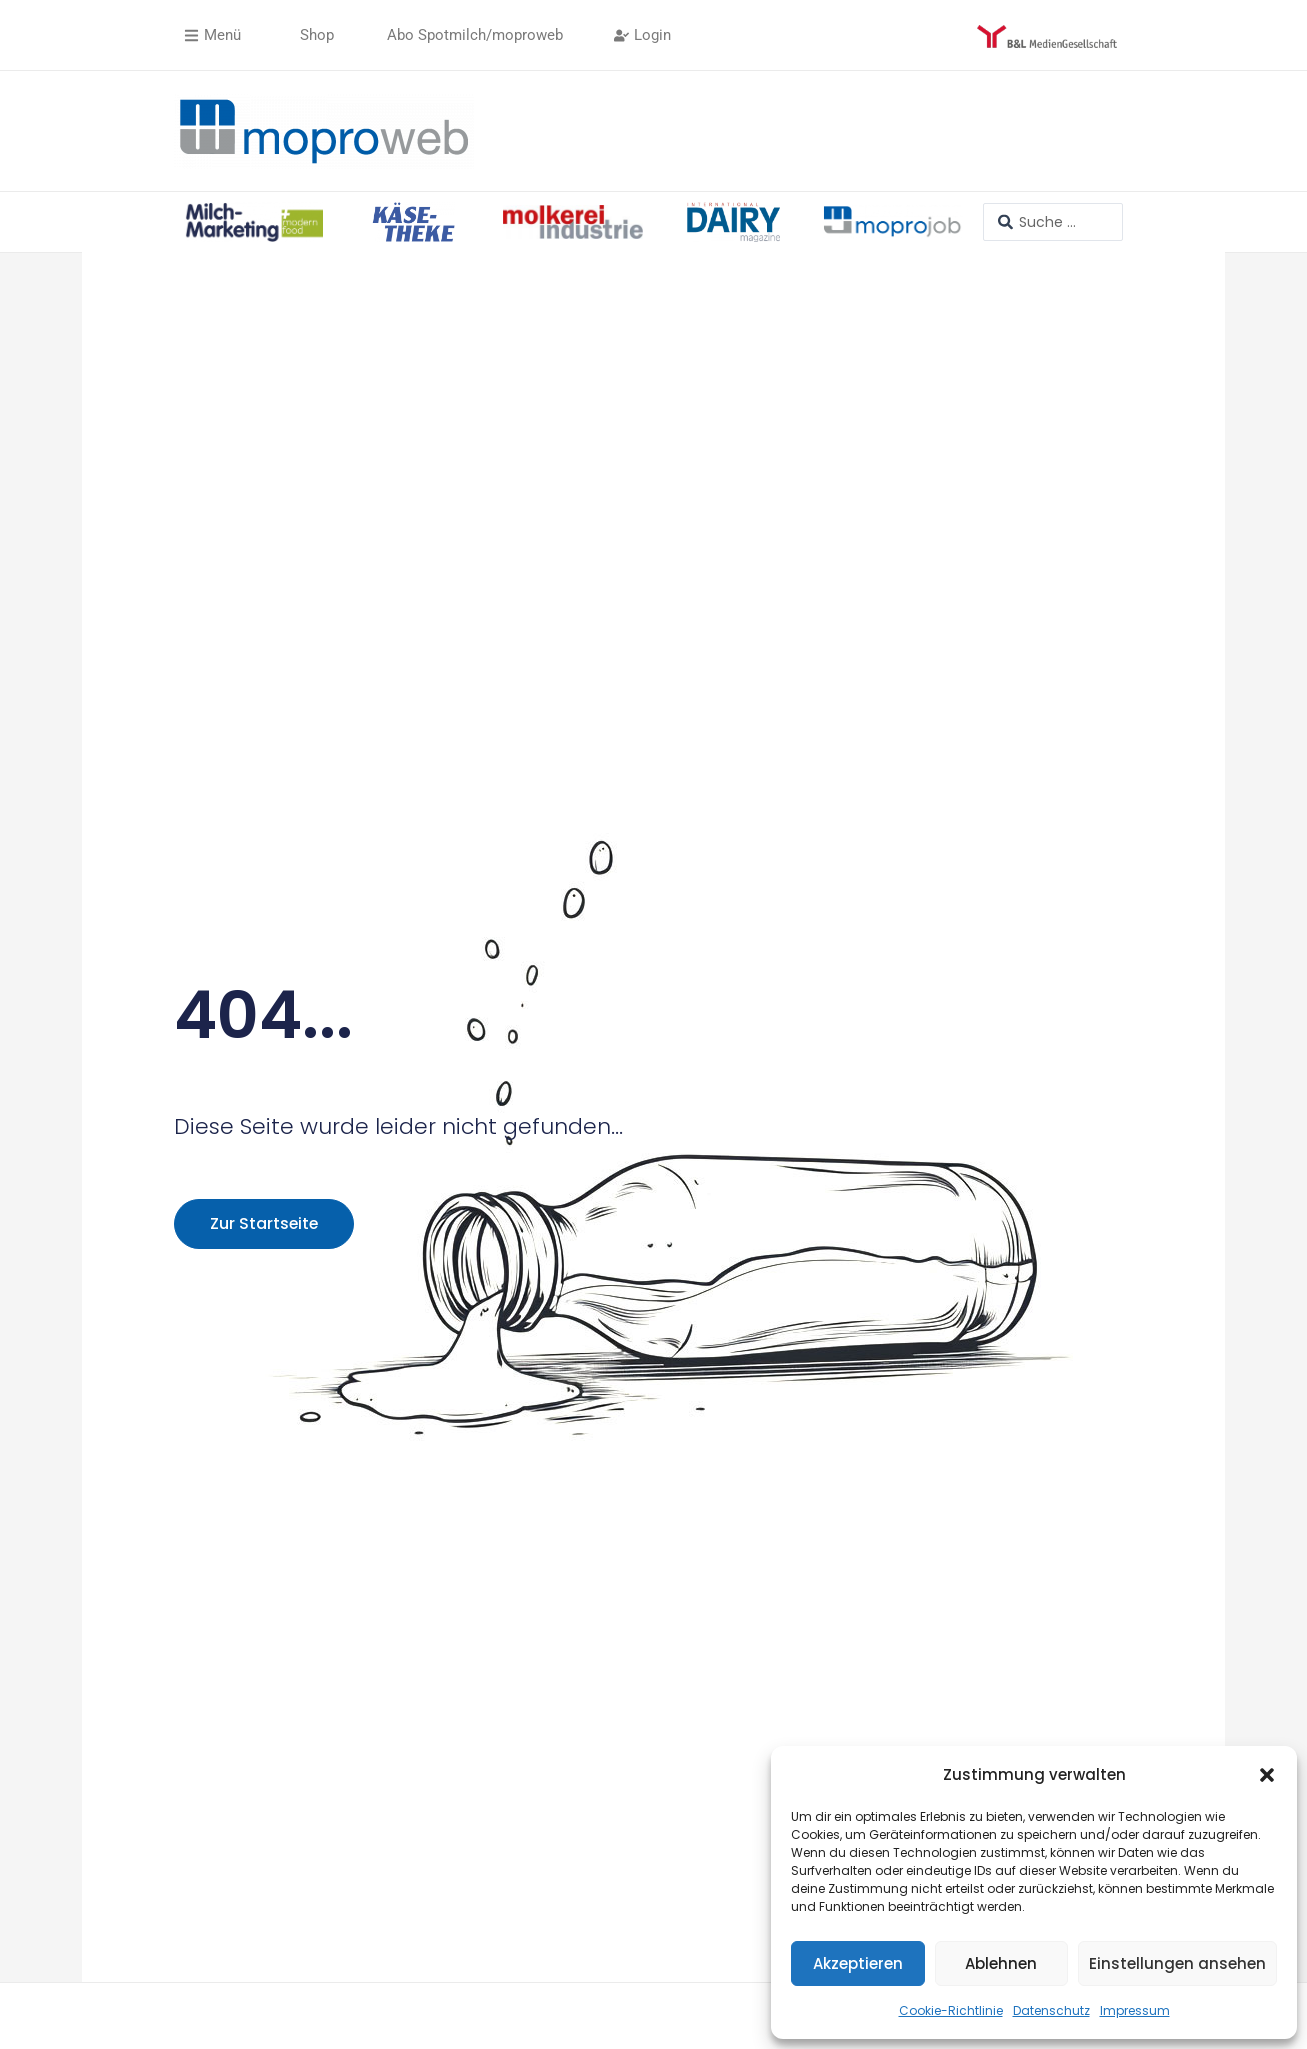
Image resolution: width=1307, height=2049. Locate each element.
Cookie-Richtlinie (951, 2010)
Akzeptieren (858, 1963)
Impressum (1135, 2010)
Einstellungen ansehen (1177, 1963)
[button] (1267, 1775)
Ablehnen (1001, 1963)
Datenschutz (1051, 2010)
